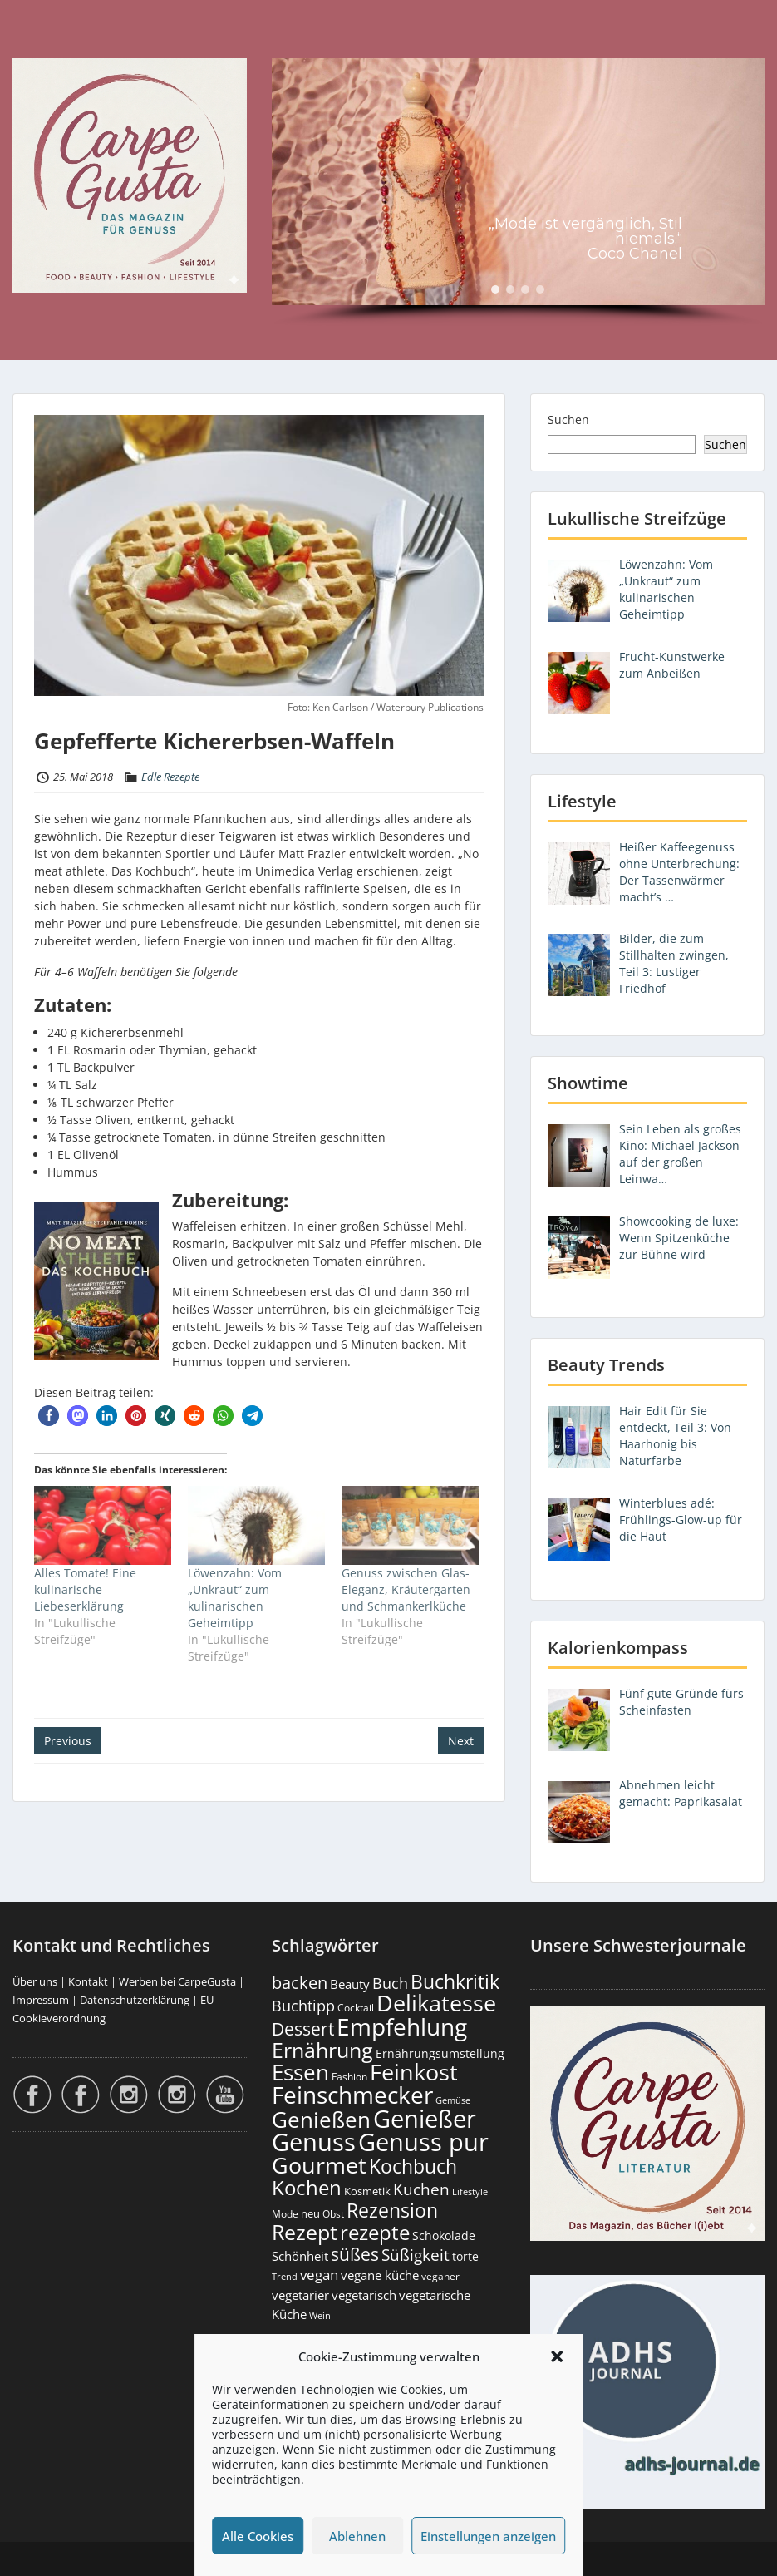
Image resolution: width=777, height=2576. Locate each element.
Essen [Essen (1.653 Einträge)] (300, 2072)
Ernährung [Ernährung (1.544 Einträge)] (322, 2050)
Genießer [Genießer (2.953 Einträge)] (424, 2118)
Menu (29, 46)
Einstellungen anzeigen (488, 2536)
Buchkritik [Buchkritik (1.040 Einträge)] (455, 1981)
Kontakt (88, 1981)
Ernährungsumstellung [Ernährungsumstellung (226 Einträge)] (440, 2053)
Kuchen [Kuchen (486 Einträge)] (421, 2189)
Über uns (34, 1981)
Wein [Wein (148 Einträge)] (320, 2315)
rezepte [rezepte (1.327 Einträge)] (375, 2232)
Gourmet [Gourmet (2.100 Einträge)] (319, 2164)
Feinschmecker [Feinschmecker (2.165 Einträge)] (352, 2095)
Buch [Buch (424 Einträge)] (390, 1983)
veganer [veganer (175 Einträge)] (440, 2276)
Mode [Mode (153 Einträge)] (285, 2214)
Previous (67, 1741)
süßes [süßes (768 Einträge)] (355, 2254)
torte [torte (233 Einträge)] (465, 2256)
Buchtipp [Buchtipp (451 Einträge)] (303, 2006)
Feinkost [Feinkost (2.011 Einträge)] (414, 2071)
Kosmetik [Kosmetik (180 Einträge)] (367, 2191)
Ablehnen (357, 2536)
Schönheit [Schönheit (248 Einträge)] (300, 2256)
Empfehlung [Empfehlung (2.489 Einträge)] (402, 2026)
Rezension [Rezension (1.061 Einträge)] (392, 2210)
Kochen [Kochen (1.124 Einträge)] (307, 2187)
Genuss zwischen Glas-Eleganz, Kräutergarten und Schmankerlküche (406, 1589)
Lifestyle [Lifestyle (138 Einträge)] (470, 2191)
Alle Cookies (257, 2536)
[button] (556, 2356)
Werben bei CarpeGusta (177, 1981)
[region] (518, 192)
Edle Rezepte (170, 776)
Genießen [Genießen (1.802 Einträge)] (321, 2119)
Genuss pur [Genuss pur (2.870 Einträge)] (423, 2142)
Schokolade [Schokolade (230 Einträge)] (443, 2235)
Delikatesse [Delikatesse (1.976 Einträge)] (436, 2002)
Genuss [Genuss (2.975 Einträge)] (314, 2142)
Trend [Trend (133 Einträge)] (285, 2276)
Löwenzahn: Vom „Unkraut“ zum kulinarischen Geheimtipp (235, 1598)
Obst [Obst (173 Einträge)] (333, 2214)
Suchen (568, 419)
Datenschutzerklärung (134, 1999)
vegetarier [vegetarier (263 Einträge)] (300, 2295)
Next (461, 1741)
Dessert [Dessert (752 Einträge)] (303, 2028)
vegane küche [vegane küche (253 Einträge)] (380, 2275)
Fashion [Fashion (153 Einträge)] (349, 2076)
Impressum (40, 1999)
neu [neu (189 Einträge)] (310, 2213)
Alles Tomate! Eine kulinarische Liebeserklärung (85, 1589)
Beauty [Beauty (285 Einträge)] (350, 1984)
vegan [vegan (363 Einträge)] (319, 2274)
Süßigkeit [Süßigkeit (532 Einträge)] (415, 2255)
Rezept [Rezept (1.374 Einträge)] (304, 2232)
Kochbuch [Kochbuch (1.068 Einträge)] (413, 2166)
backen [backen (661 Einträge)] (299, 1982)
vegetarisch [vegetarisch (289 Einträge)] (364, 2295)
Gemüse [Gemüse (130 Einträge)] (452, 2100)
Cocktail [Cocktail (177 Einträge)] (355, 2008)
